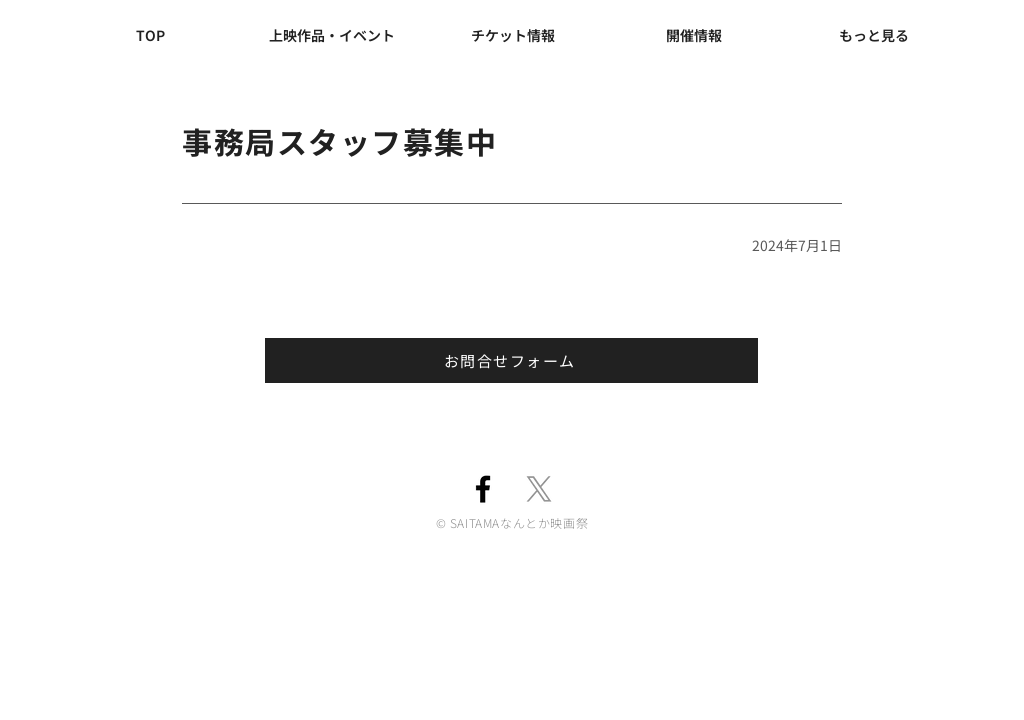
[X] (539, 489)
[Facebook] (483, 489)
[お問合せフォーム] (511, 360)
